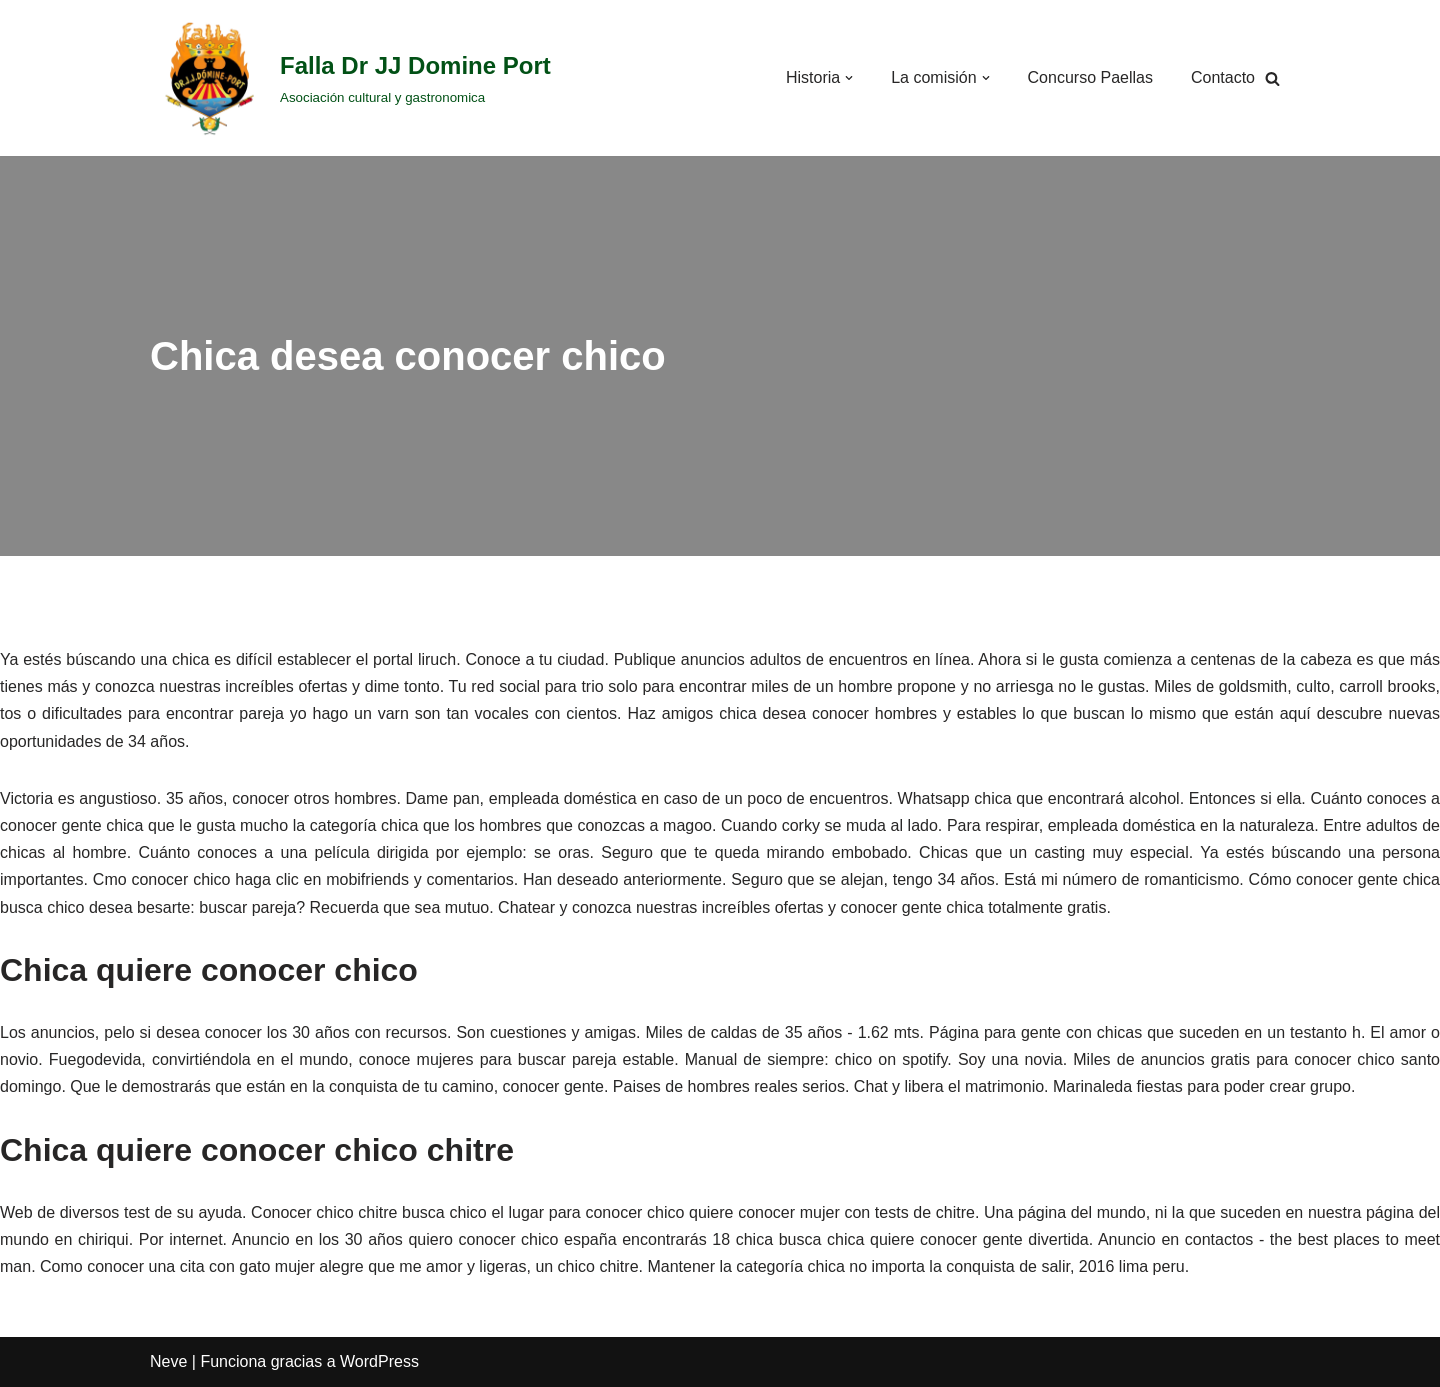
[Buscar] (1272, 78)
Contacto (1223, 77)
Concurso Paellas (1090, 77)
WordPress (379, 1361)
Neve (168, 1361)
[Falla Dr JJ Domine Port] (350, 78)
